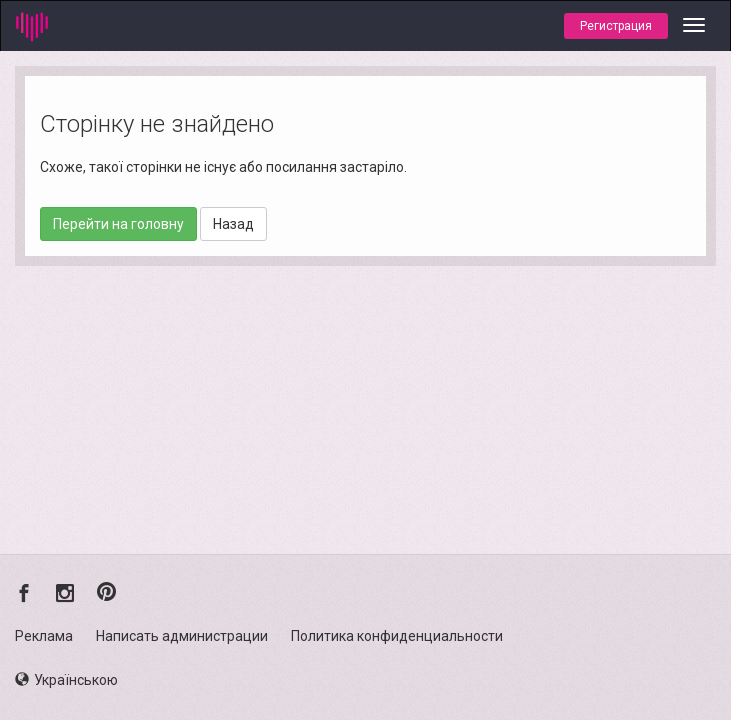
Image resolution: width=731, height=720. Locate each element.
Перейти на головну (118, 224)
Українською (66, 680)
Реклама (44, 636)
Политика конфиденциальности (397, 636)
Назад (233, 224)
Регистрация (616, 26)
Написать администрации (182, 636)
